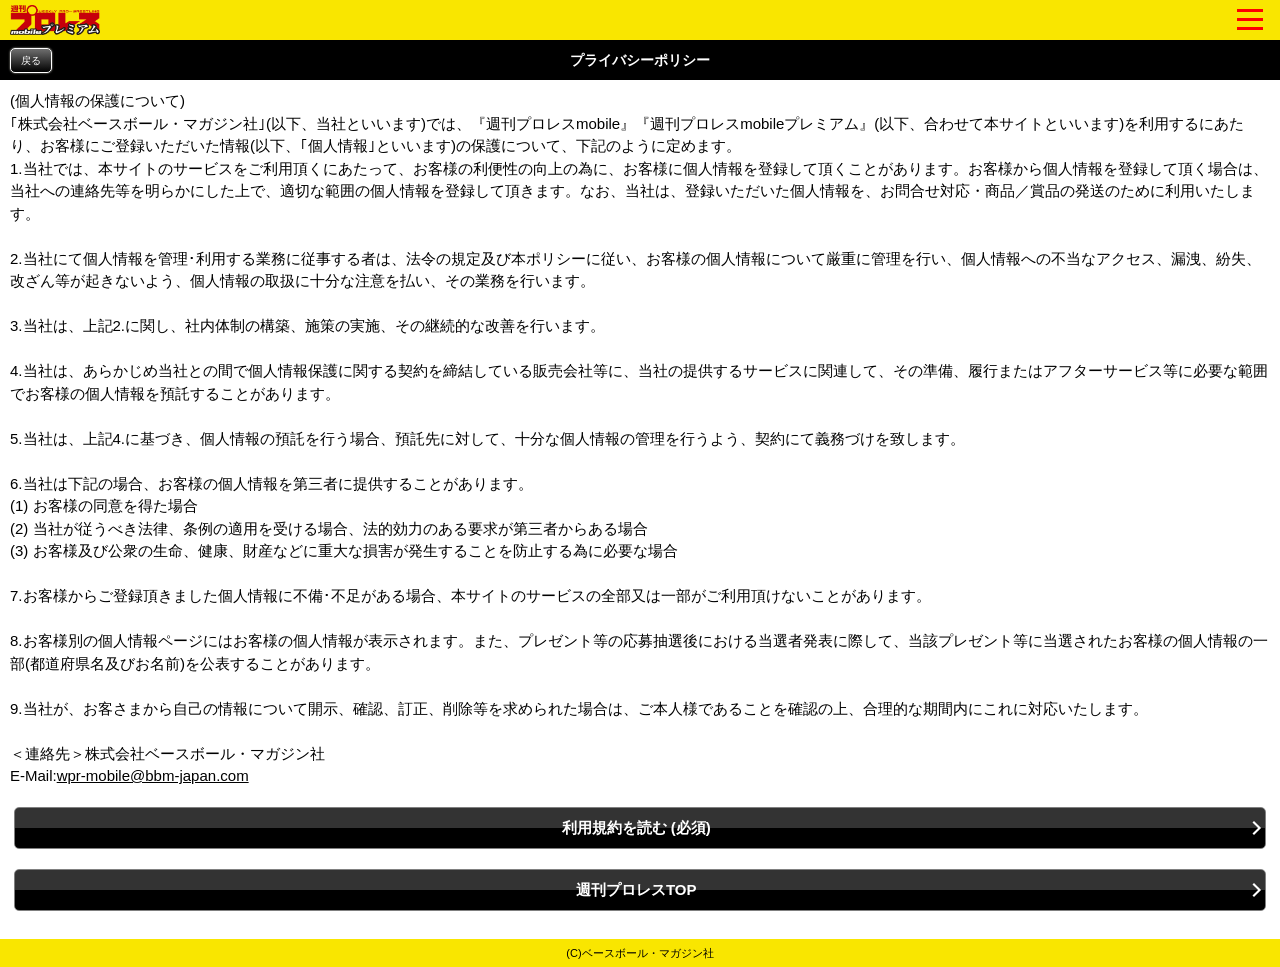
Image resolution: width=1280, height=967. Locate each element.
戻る (31, 60)
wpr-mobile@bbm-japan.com (153, 775)
